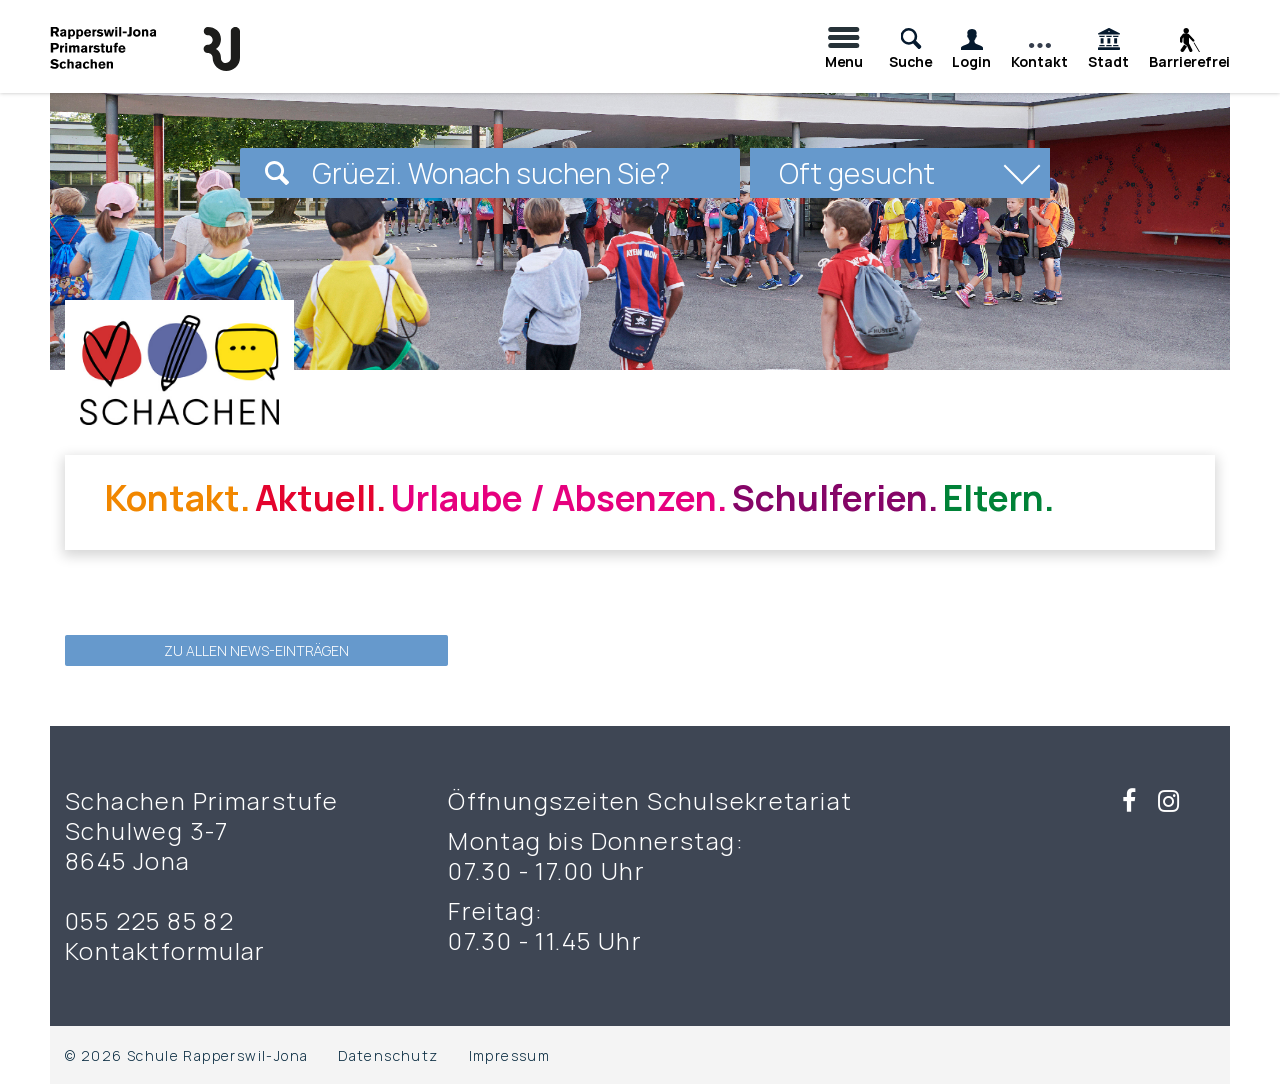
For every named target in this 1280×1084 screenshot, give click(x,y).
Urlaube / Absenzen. (559, 497)
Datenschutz (388, 1055)
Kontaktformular (165, 951)
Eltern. (999, 497)
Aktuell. (321, 497)
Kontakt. (178, 497)
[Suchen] (277, 173)
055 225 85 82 (149, 921)
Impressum (510, 1055)
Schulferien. (835, 497)
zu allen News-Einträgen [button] (256, 650)
